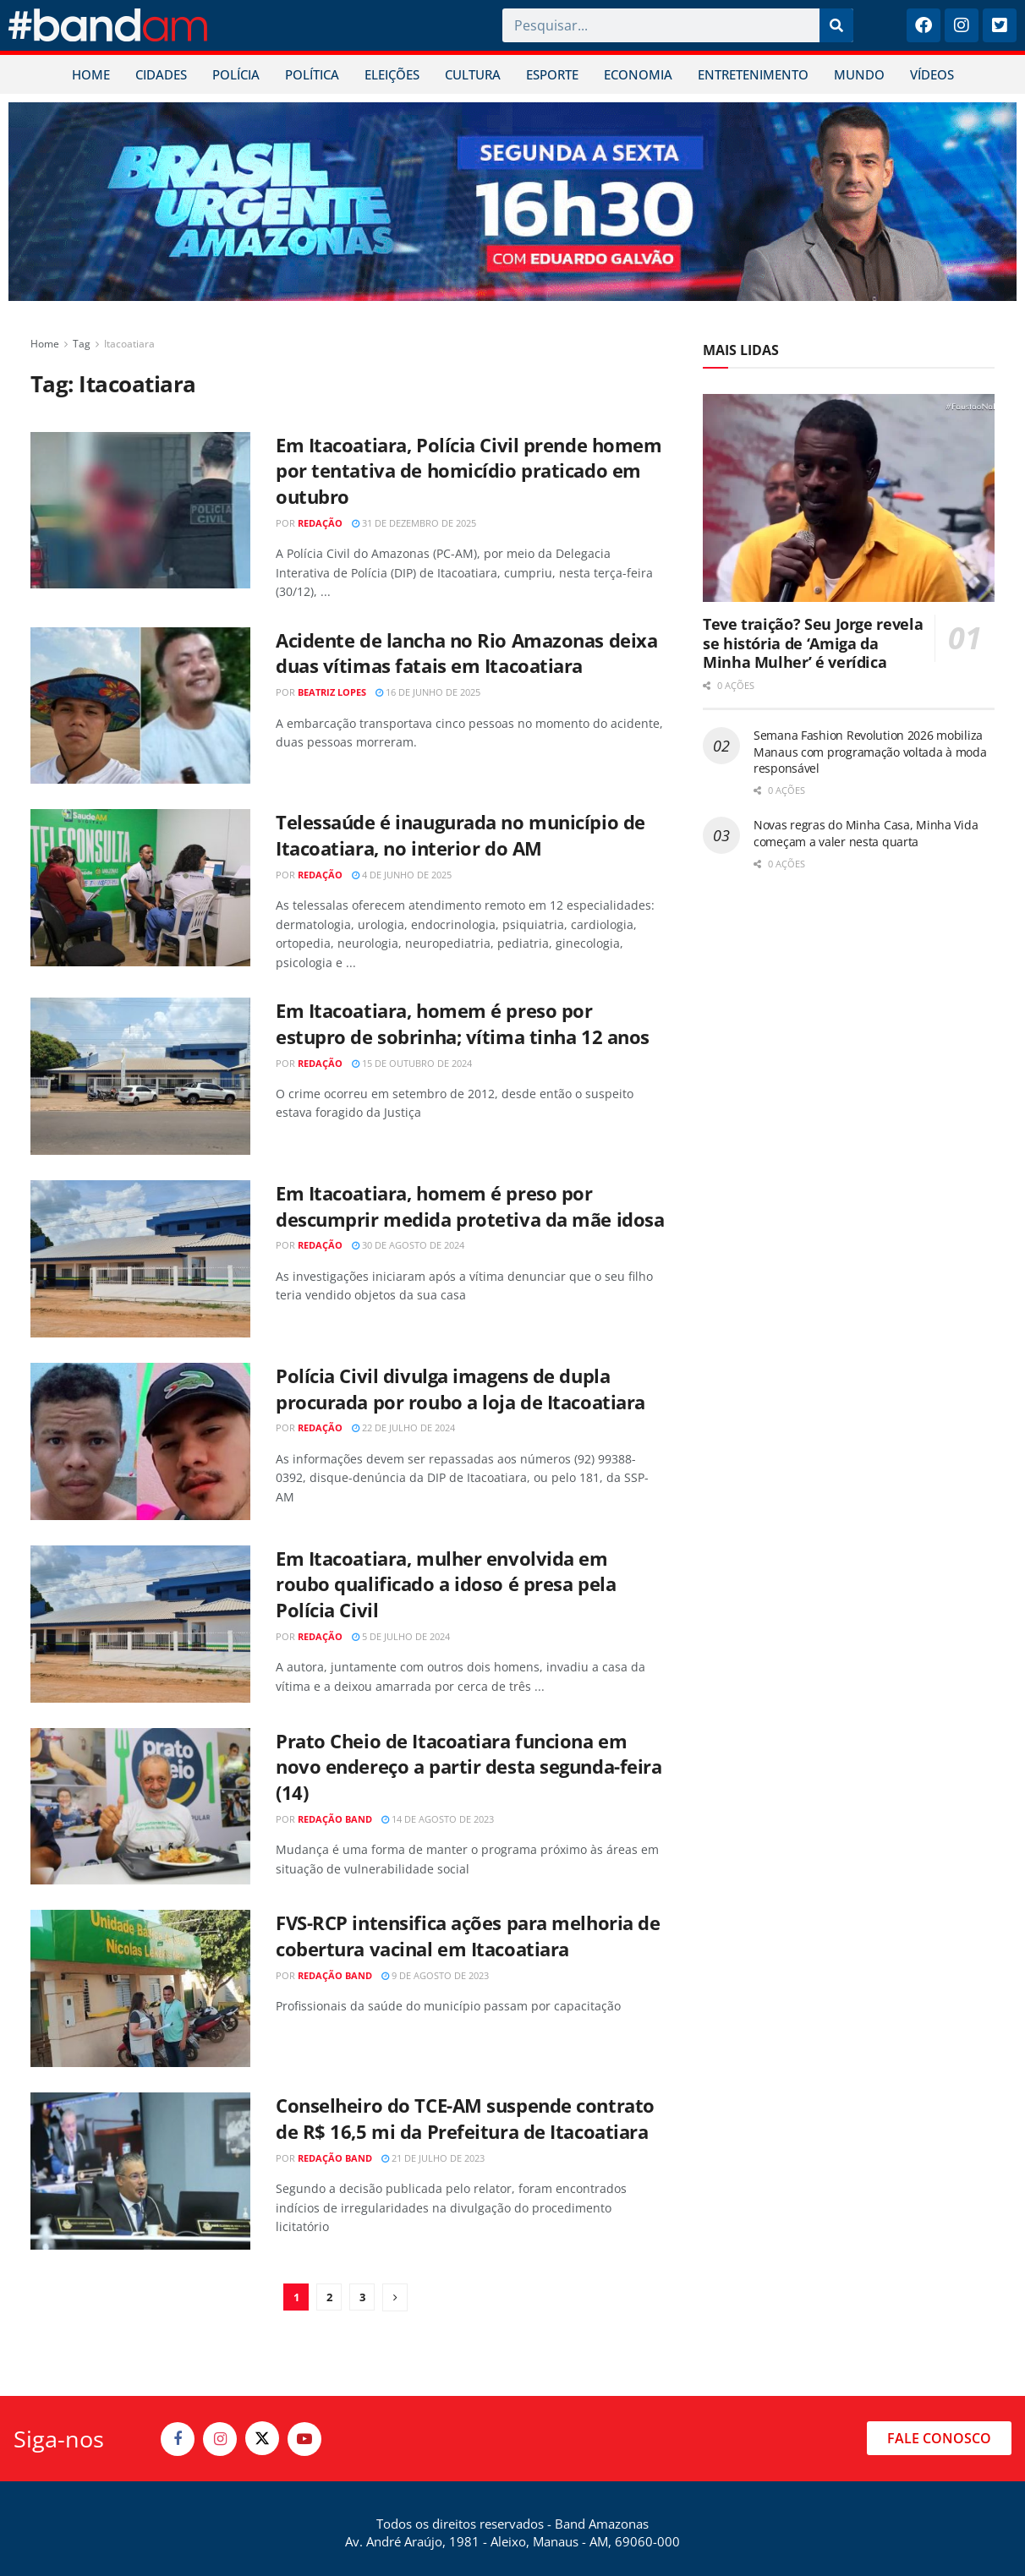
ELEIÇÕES (392, 74)
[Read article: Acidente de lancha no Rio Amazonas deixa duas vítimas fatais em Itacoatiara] (140, 706)
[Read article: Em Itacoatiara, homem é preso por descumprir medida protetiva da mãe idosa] (140, 1258)
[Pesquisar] (836, 25)
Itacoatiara (129, 343)
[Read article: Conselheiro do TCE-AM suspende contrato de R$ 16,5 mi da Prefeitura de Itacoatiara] (140, 2171)
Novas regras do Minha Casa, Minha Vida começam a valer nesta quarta (866, 833)
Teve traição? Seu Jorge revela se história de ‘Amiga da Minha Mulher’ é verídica (813, 643)
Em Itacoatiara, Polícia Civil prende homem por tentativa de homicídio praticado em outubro (469, 471)
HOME (91, 74)
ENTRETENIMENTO (753, 74)
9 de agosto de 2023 (435, 1975)
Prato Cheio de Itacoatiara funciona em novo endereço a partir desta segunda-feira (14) (469, 1767)
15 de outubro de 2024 (412, 1063)
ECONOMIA (638, 74)
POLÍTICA (312, 74)
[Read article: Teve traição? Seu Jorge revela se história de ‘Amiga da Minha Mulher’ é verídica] (849, 498)
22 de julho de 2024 (403, 1427)
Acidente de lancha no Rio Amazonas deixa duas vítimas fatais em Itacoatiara (466, 653)
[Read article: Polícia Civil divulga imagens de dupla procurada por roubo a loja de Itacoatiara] (140, 1441)
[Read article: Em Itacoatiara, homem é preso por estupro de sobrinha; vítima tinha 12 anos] (140, 1076)
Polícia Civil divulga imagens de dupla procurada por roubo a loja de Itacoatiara (460, 1388)
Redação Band (335, 1819)
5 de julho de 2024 (401, 1636)
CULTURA (473, 74)
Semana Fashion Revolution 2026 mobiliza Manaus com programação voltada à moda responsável (870, 751)
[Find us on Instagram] (220, 2439)
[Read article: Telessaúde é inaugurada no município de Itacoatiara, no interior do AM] (140, 887)
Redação (320, 523)
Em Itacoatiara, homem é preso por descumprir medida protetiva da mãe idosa (470, 1206)
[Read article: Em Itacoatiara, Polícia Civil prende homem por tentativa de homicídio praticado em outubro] (140, 510)
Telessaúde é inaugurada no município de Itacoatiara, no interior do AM (460, 835)
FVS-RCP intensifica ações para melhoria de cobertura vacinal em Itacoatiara (468, 1935)
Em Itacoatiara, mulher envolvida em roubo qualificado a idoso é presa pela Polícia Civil (446, 1584)
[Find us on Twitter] (262, 2438)
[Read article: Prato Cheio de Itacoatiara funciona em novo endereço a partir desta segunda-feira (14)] (140, 1806)
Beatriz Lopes (332, 692)
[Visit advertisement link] (512, 201)
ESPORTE (552, 74)
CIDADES (161, 74)
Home (44, 343)
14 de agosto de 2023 (437, 1819)
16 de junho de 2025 (427, 692)
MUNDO (859, 74)
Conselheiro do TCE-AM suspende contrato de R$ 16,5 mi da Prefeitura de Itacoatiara (465, 2118)
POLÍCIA (236, 74)
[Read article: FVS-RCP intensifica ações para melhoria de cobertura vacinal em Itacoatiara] (140, 1988)
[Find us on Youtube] (304, 2439)
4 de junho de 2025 (402, 874)
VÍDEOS (932, 74)
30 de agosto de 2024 (408, 1245)
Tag (81, 343)
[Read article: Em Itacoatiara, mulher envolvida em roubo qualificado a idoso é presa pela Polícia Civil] (140, 1624)
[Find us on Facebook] (178, 2439)
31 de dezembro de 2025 (414, 523)
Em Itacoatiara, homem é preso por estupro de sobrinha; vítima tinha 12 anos (463, 1023)
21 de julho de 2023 (433, 2158)
